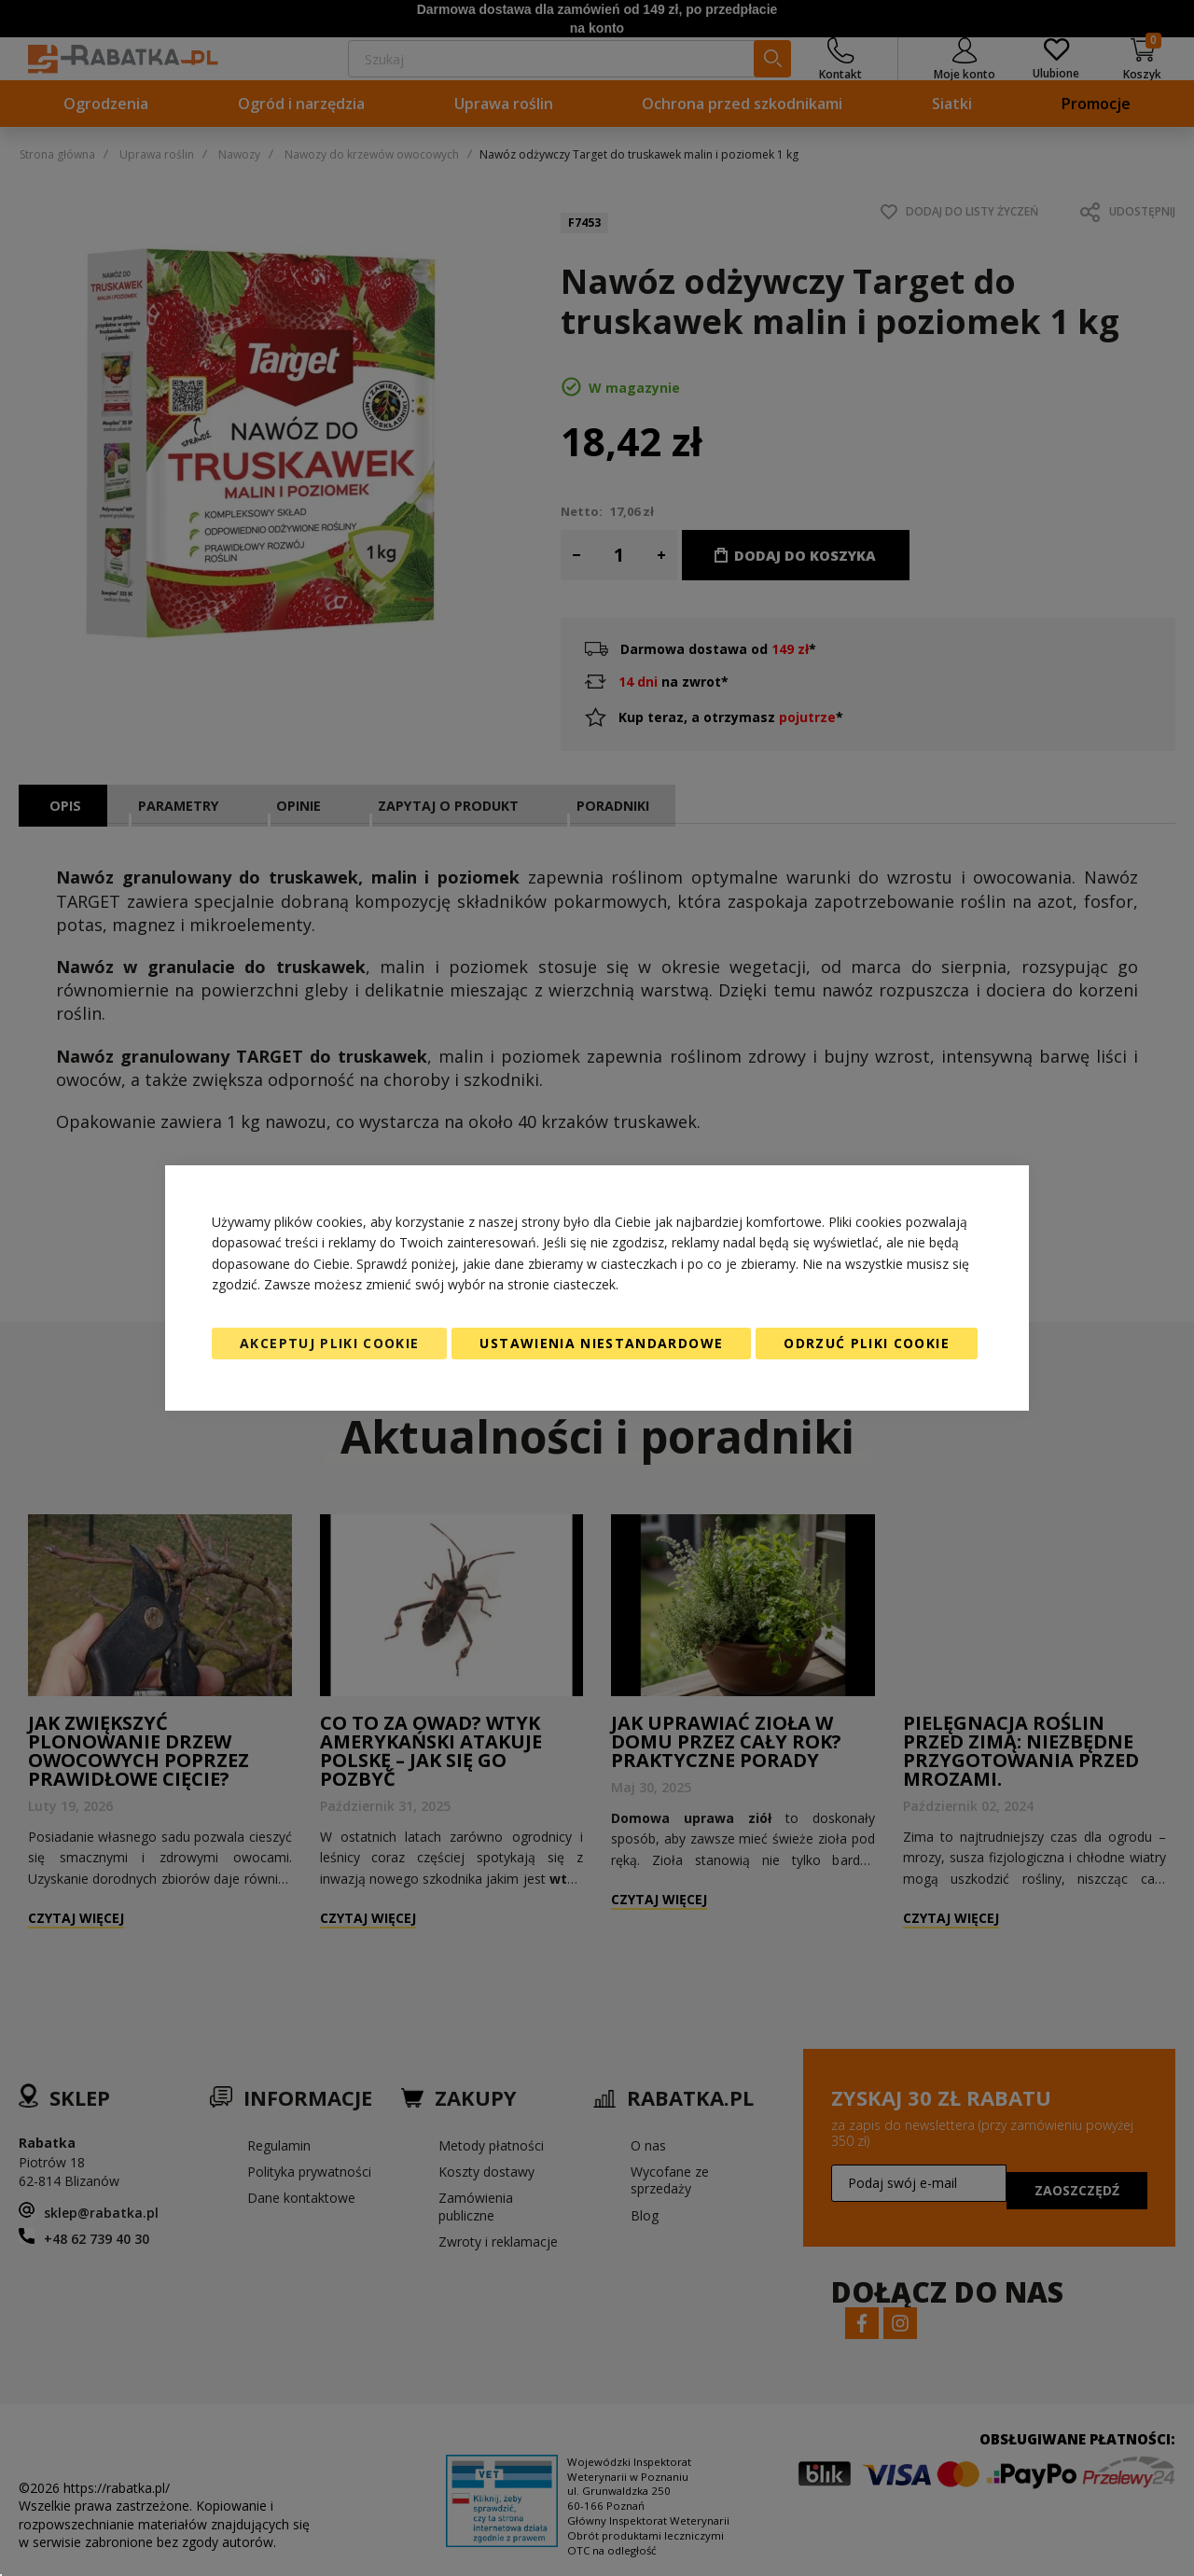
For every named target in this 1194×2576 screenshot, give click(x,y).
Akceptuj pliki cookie (329, 1343)
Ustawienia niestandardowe (601, 1343)
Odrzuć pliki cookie (867, 1343)
